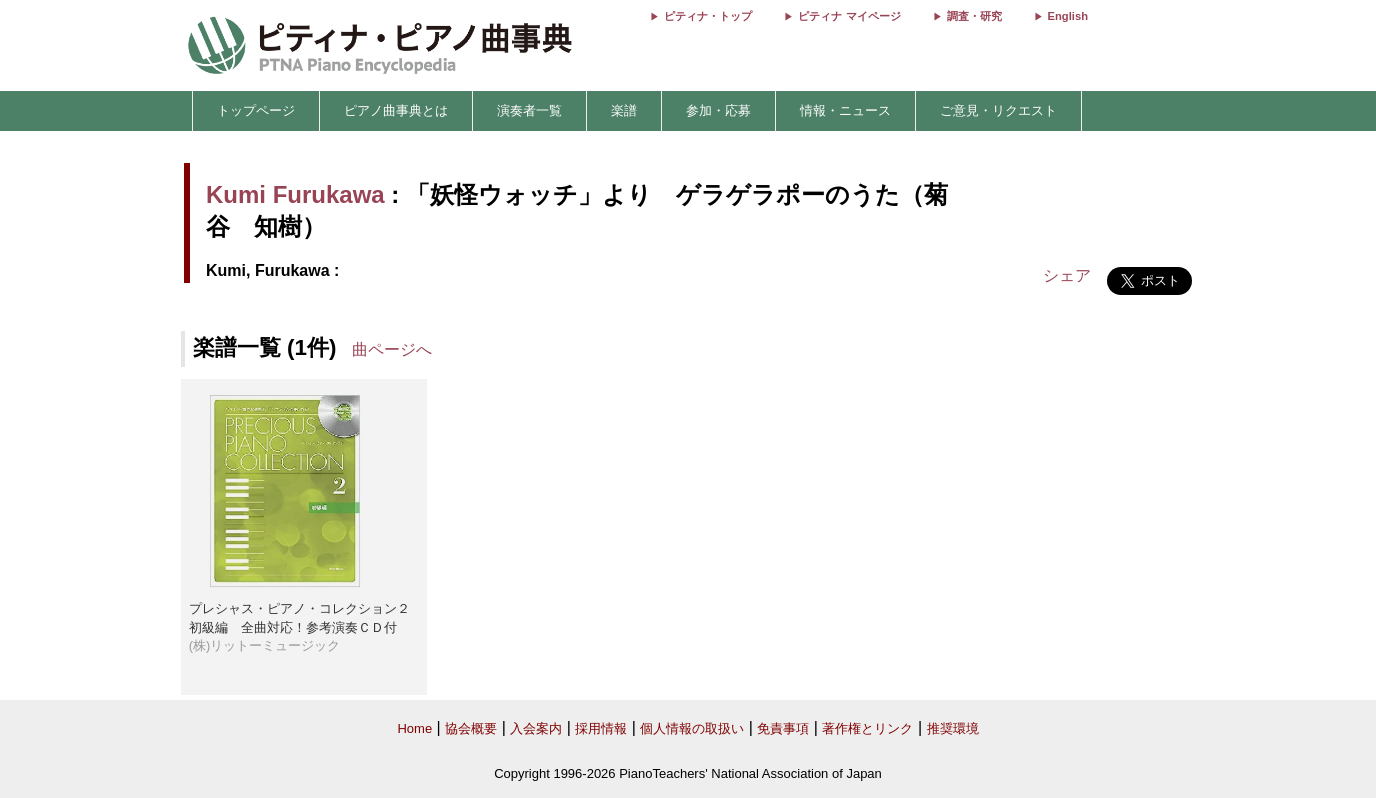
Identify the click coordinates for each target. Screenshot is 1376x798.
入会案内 (536, 728)
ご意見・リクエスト (998, 110)
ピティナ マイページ (849, 16)
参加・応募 (718, 110)
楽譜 (624, 110)
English (1068, 16)
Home (414, 728)
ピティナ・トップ (708, 16)
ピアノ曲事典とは (396, 110)
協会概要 (471, 728)
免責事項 (783, 728)
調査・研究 (974, 16)
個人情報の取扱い (692, 728)
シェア (1067, 275)
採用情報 (601, 728)
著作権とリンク (867, 728)
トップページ (256, 110)
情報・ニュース (845, 110)
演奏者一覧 (529, 110)
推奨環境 (953, 728)
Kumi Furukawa (295, 194)
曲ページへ (392, 349)
